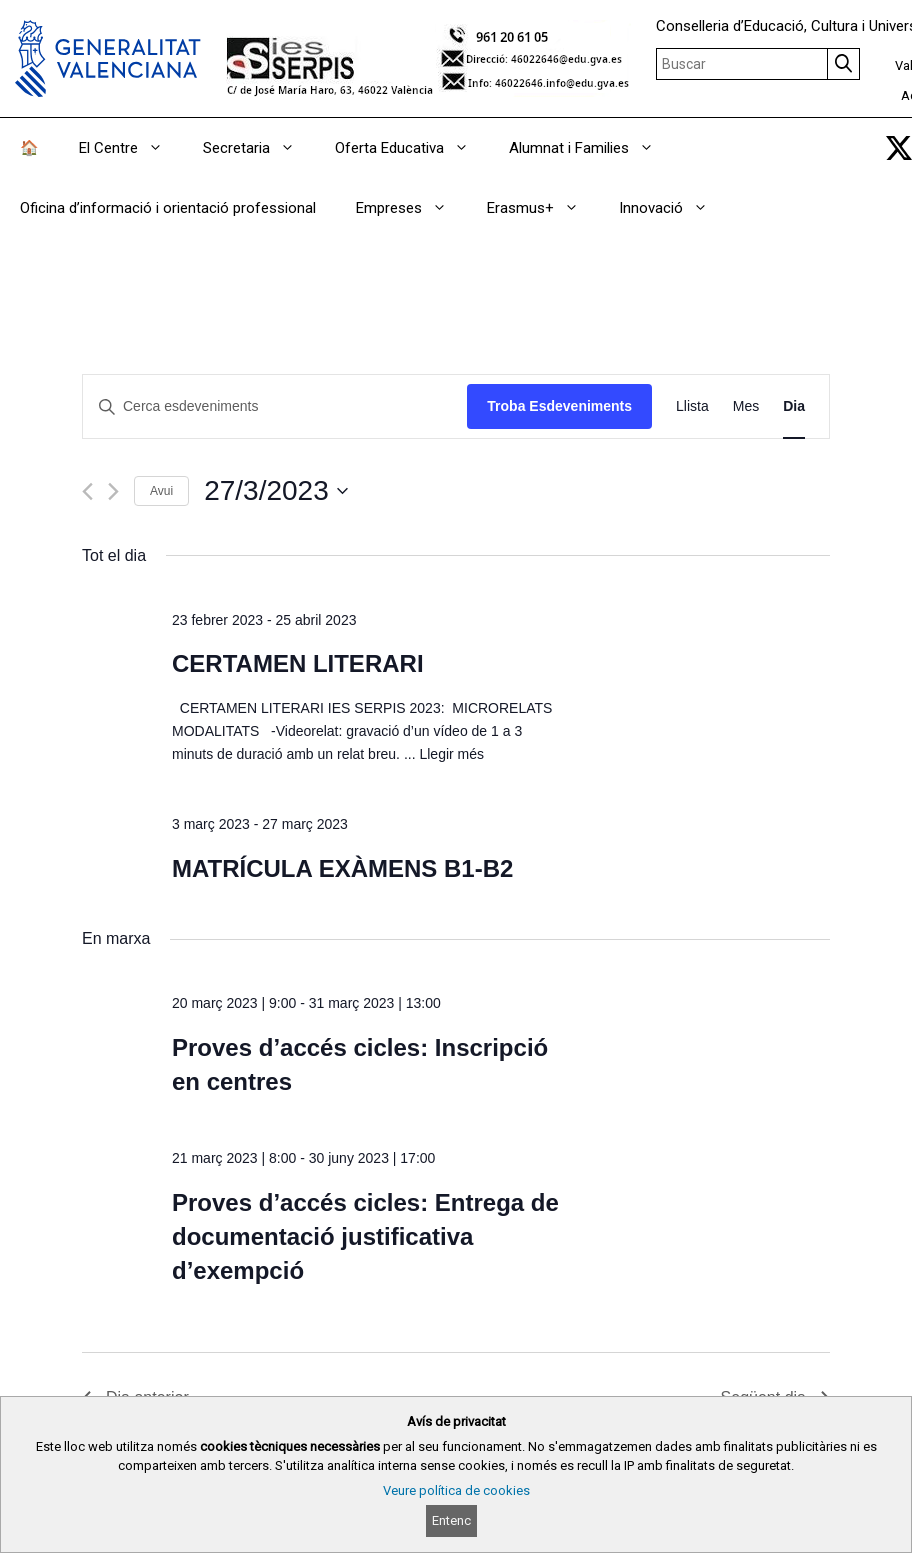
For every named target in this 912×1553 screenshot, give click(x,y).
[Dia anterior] (87, 491)
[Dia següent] (113, 491)
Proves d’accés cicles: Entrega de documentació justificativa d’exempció (365, 1236)
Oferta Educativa (412, 148)
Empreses (411, 208)
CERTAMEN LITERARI (298, 663)
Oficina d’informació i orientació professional (168, 208)
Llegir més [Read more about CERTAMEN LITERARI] (451, 754)
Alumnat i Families (591, 148)
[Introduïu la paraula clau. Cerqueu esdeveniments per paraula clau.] (275, 406)
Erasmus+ (543, 208)
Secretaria (259, 148)
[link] (899, 148)
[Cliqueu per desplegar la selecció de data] (276, 491)
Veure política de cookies (456, 1490)
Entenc (451, 1521)
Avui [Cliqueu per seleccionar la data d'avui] (161, 491)
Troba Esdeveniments (559, 406)
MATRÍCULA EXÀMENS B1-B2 (342, 868)
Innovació (673, 208)
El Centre (131, 148)
